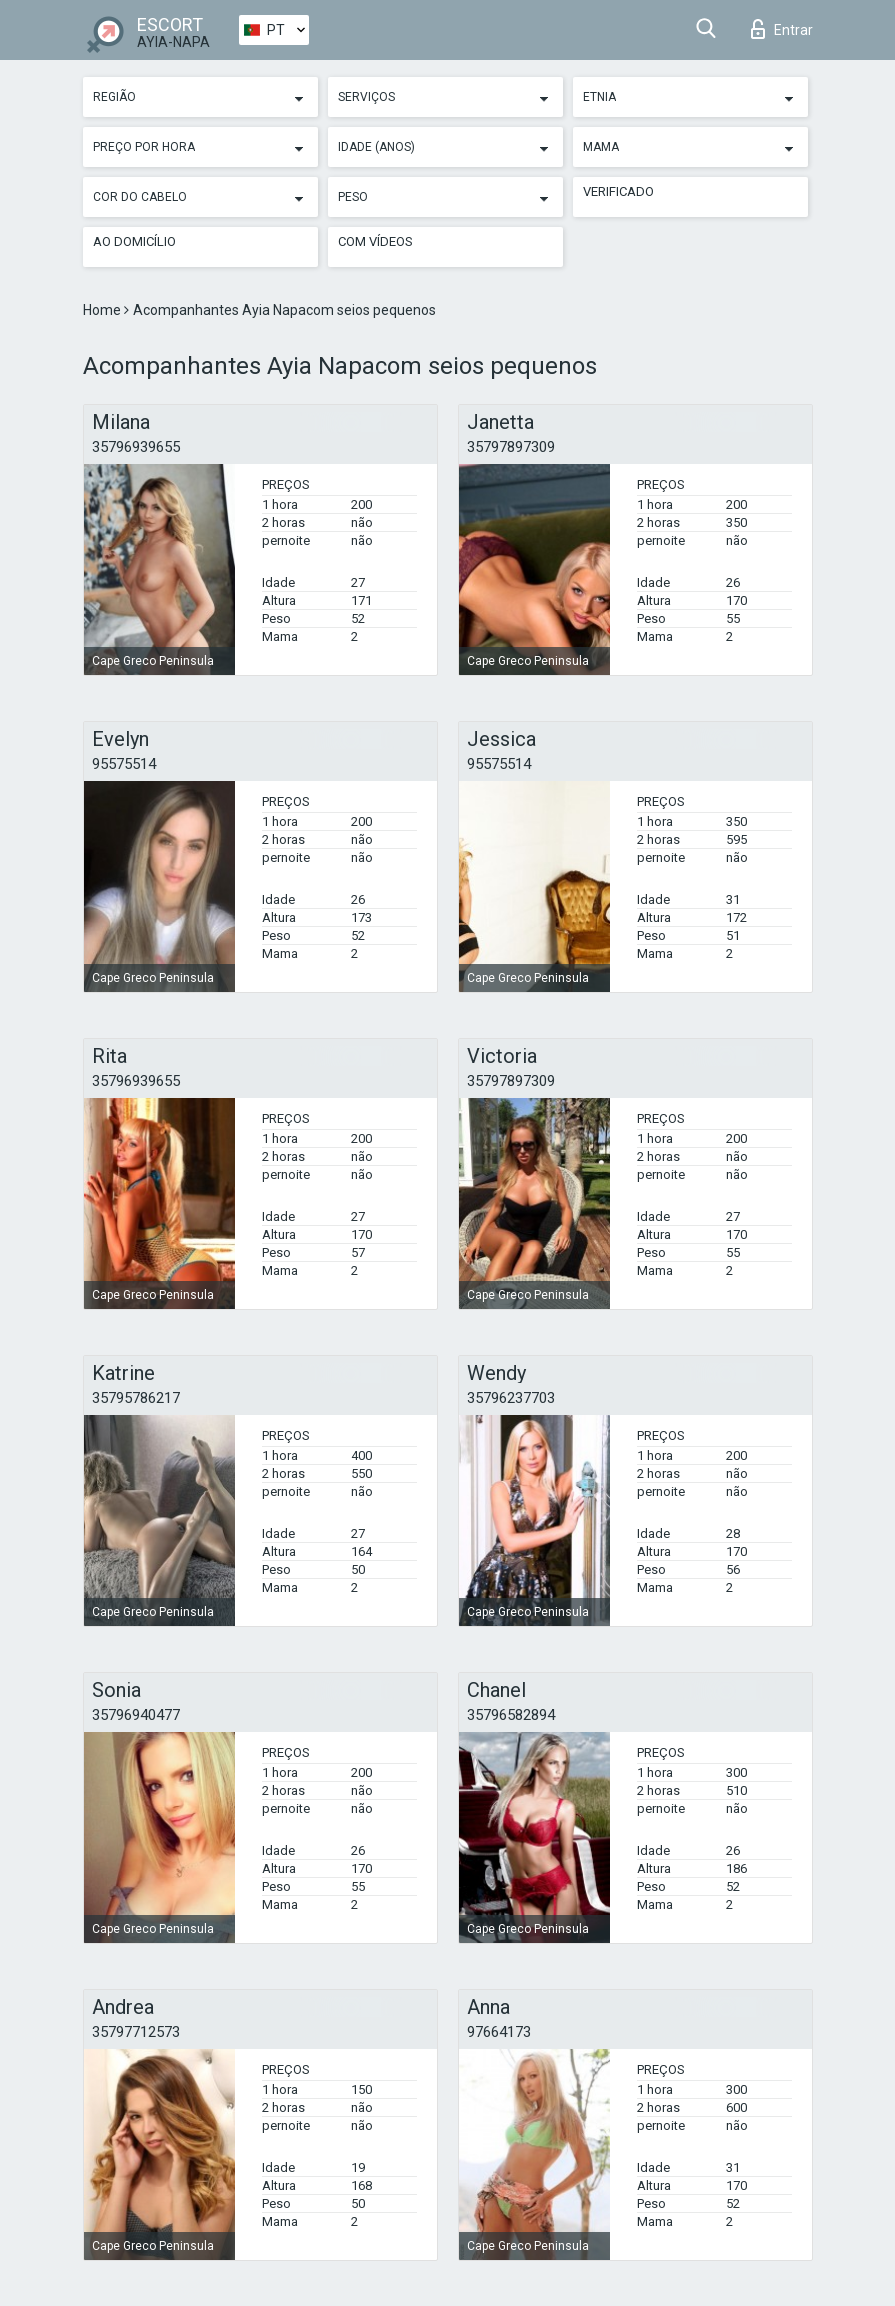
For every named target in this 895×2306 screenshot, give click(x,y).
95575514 (124, 764)
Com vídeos (375, 241)
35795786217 (136, 1398)
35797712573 (136, 2032)
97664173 (499, 2032)
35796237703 (511, 1398)
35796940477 (136, 1715)
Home (103, 310)
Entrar (782, 29)
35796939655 (136, 447)
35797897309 (511, 447)
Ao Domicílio (134, 241)
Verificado (618, 191)
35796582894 (511, 1715)
